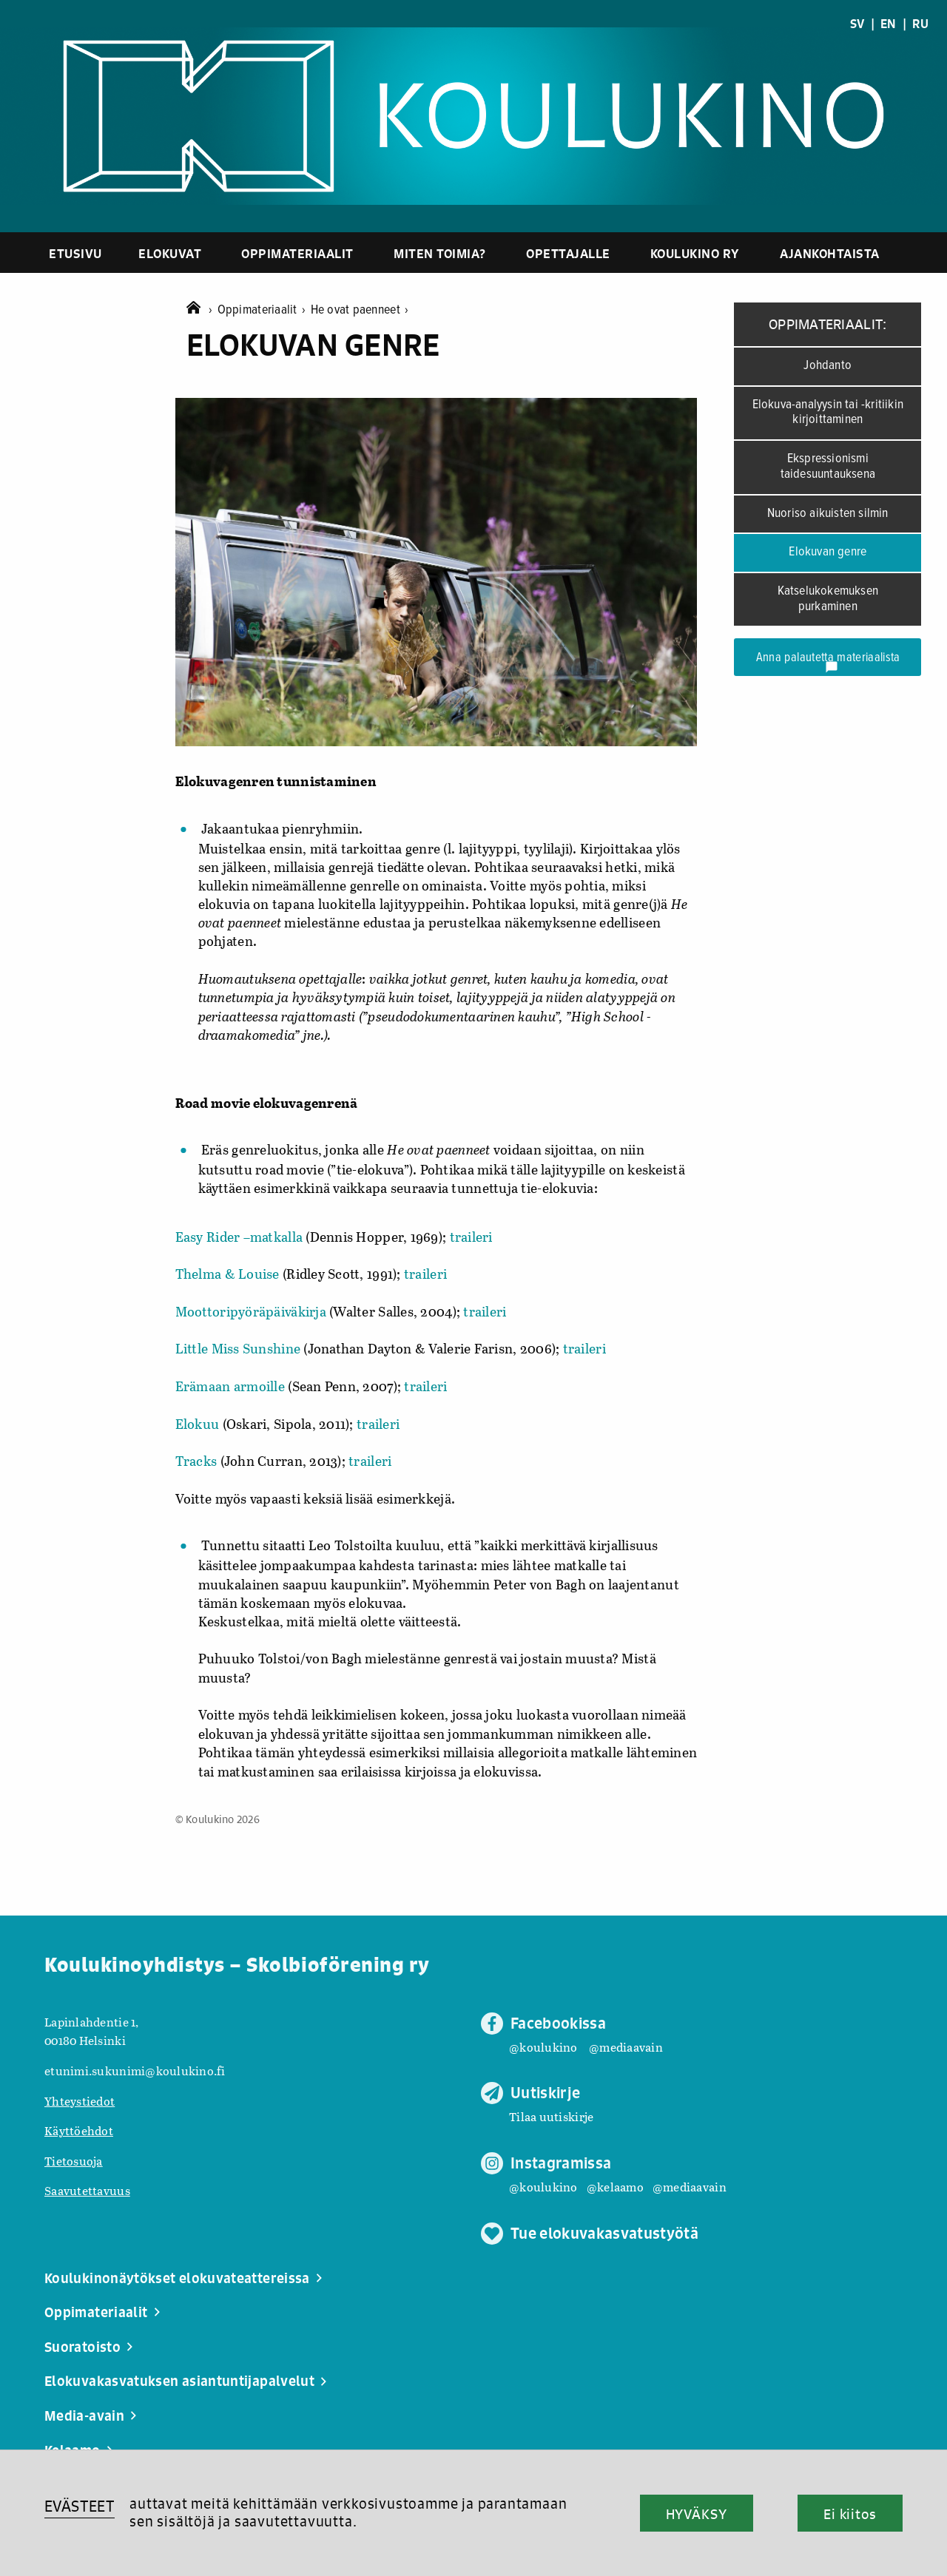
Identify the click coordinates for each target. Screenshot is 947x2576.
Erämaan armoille (230, 1386)
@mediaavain (626, 2046)
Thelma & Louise (229, 1273)
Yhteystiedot (79, 2100)
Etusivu (75, 253)
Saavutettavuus (87, 2190)
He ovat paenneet (360, 310)
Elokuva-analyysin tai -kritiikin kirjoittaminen (827, 412)
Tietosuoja (73, 2160)
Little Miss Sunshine (237, 1348)
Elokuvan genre (827, 552)
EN (888, 23)
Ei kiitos (850, 2514)
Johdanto (827, 365)
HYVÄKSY (696, 2514)
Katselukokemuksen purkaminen (828, 599)
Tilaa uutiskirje (551, 2116)
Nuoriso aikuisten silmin (828, 513)
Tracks (197, 1460)
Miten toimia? (440, 253)
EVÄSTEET (79, 2506)
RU (920, 23)
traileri (471, 1236)
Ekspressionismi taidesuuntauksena (828, 466)
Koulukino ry (695, 253)
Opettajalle (568, 253)
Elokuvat (169, 253)
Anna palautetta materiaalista (828, 662)
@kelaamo (615, 2186)
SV (857, 23)
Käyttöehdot (78, 2130)
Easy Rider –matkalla (239, 1236)
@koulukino (543, 2046)
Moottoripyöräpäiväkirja (250, 1311)
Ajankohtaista (830, 253)
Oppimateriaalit (297, 253)
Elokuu (197, 1423)
